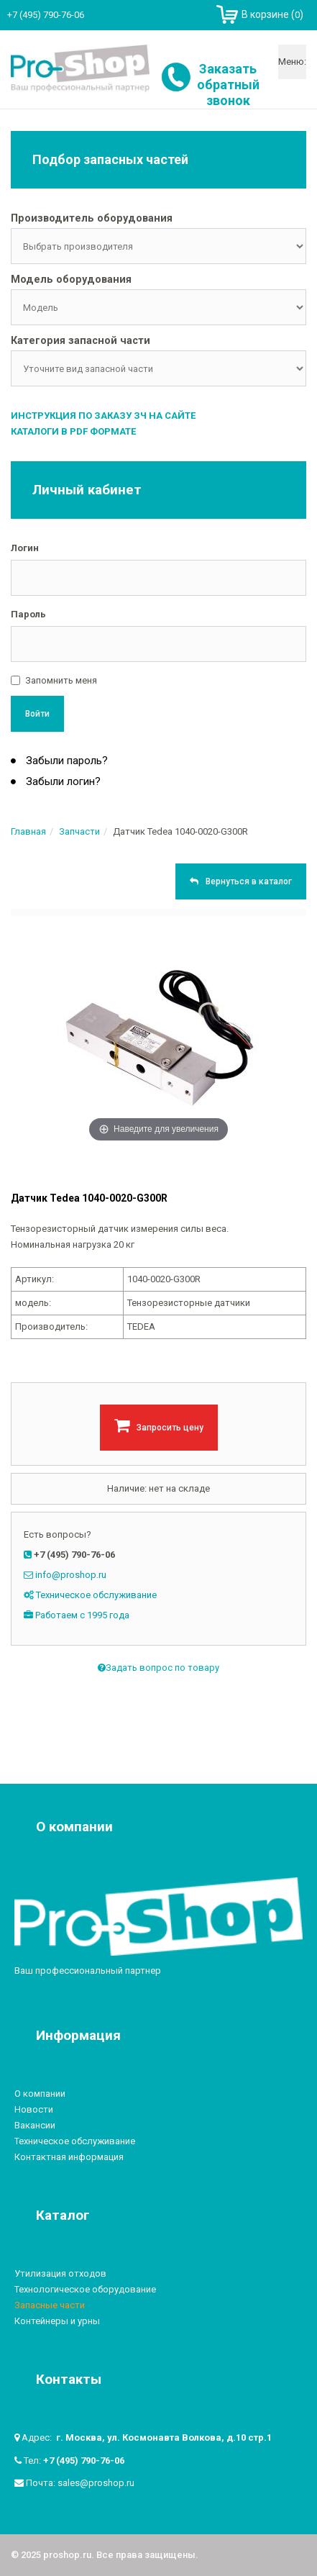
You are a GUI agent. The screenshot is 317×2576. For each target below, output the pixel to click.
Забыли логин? (62, 781)
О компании (39, 2093)
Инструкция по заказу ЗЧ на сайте (103, 415)
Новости (33, 2109)
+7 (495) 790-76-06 (83, 2460)
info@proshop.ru (70, 1574)
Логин (25, 548)
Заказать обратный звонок (228, 84)
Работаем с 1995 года (82, 1615)
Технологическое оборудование (85, 2289)
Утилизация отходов (60, 2273)
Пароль (28, 614)
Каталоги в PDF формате (73, 431)
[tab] (158, 219)
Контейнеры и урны (57, 2321)
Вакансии (34, 2125)
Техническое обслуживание (96, 1594)
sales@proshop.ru (96, 2482)
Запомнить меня (61, 680)
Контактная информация (69, 2156)
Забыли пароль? (65, 760)
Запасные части (49, 2305)
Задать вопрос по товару (158, 1667)
